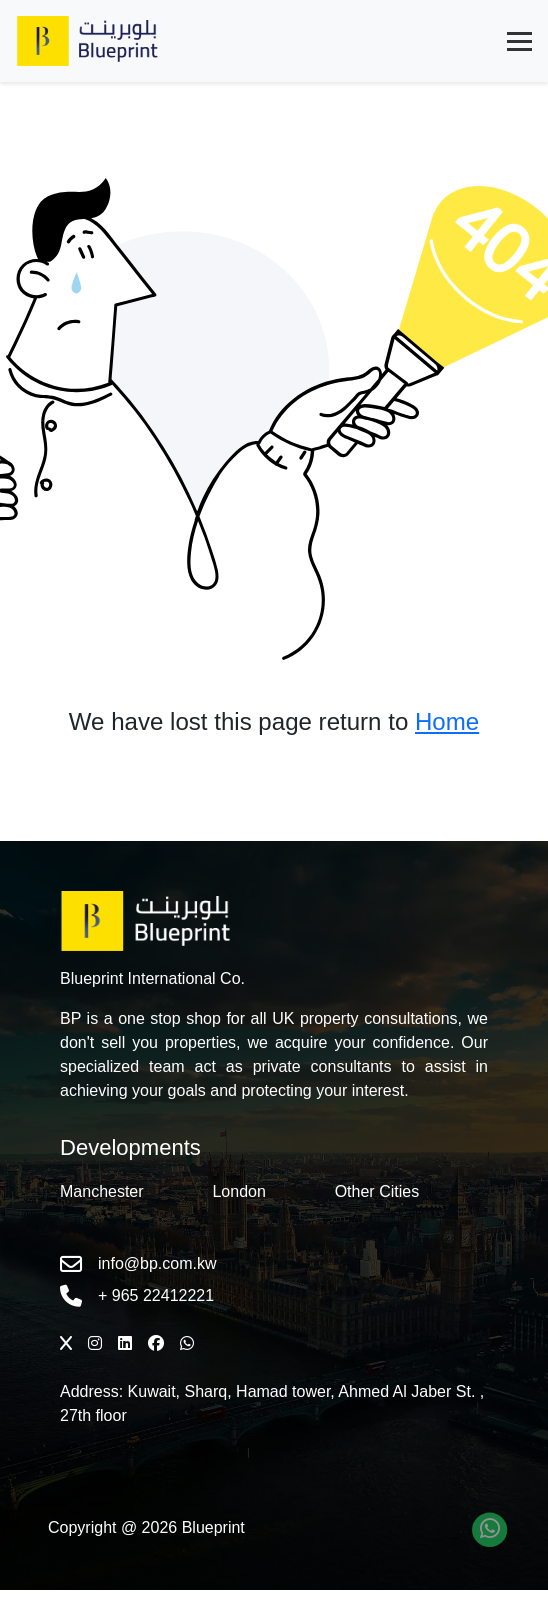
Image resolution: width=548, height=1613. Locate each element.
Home (447, 721)
